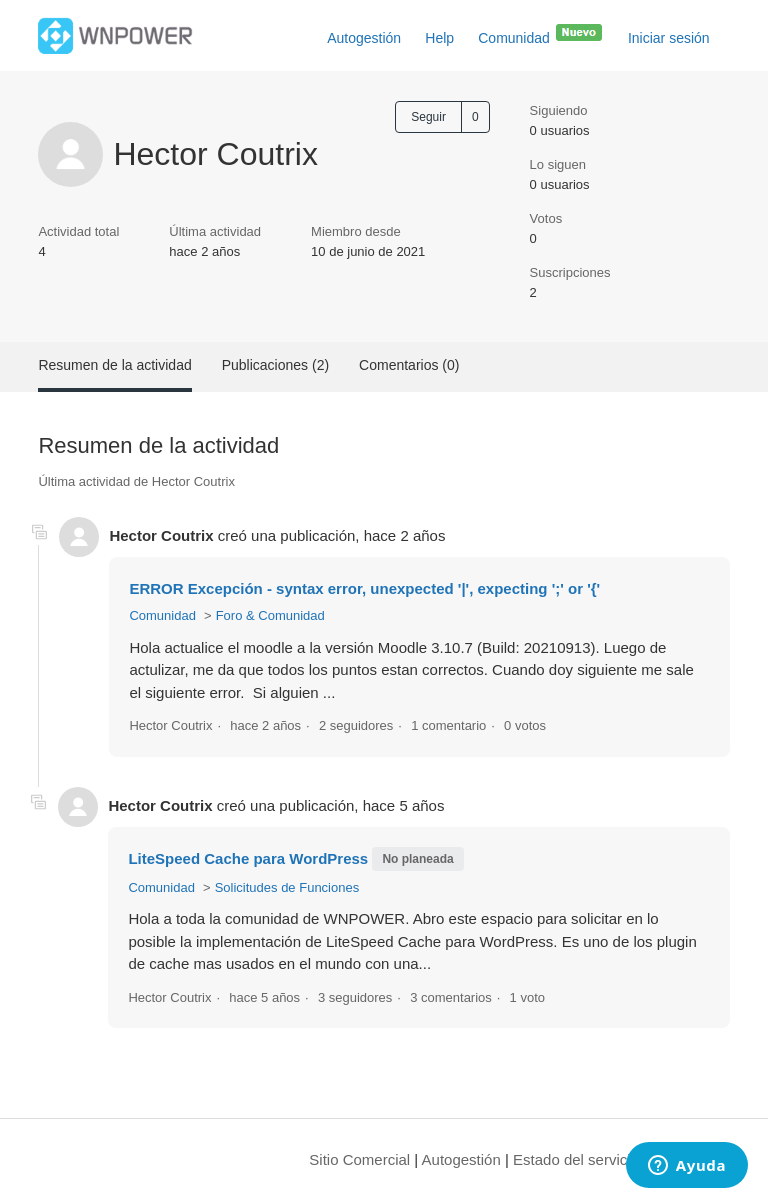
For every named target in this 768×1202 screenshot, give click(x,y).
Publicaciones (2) (275, 365)
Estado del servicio (576, 1159)
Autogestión (364, 38)
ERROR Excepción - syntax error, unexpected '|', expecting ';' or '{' (364, 588)
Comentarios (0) (409, 365)
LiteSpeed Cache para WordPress (248, 858)
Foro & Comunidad (270, 615)
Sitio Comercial (359, 1159)
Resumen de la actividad (114, 365)
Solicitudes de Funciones (287, 887)
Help (439, 38)
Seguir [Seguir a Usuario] (428, 117)
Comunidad (541, 34)
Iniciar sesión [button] (669, 38)
